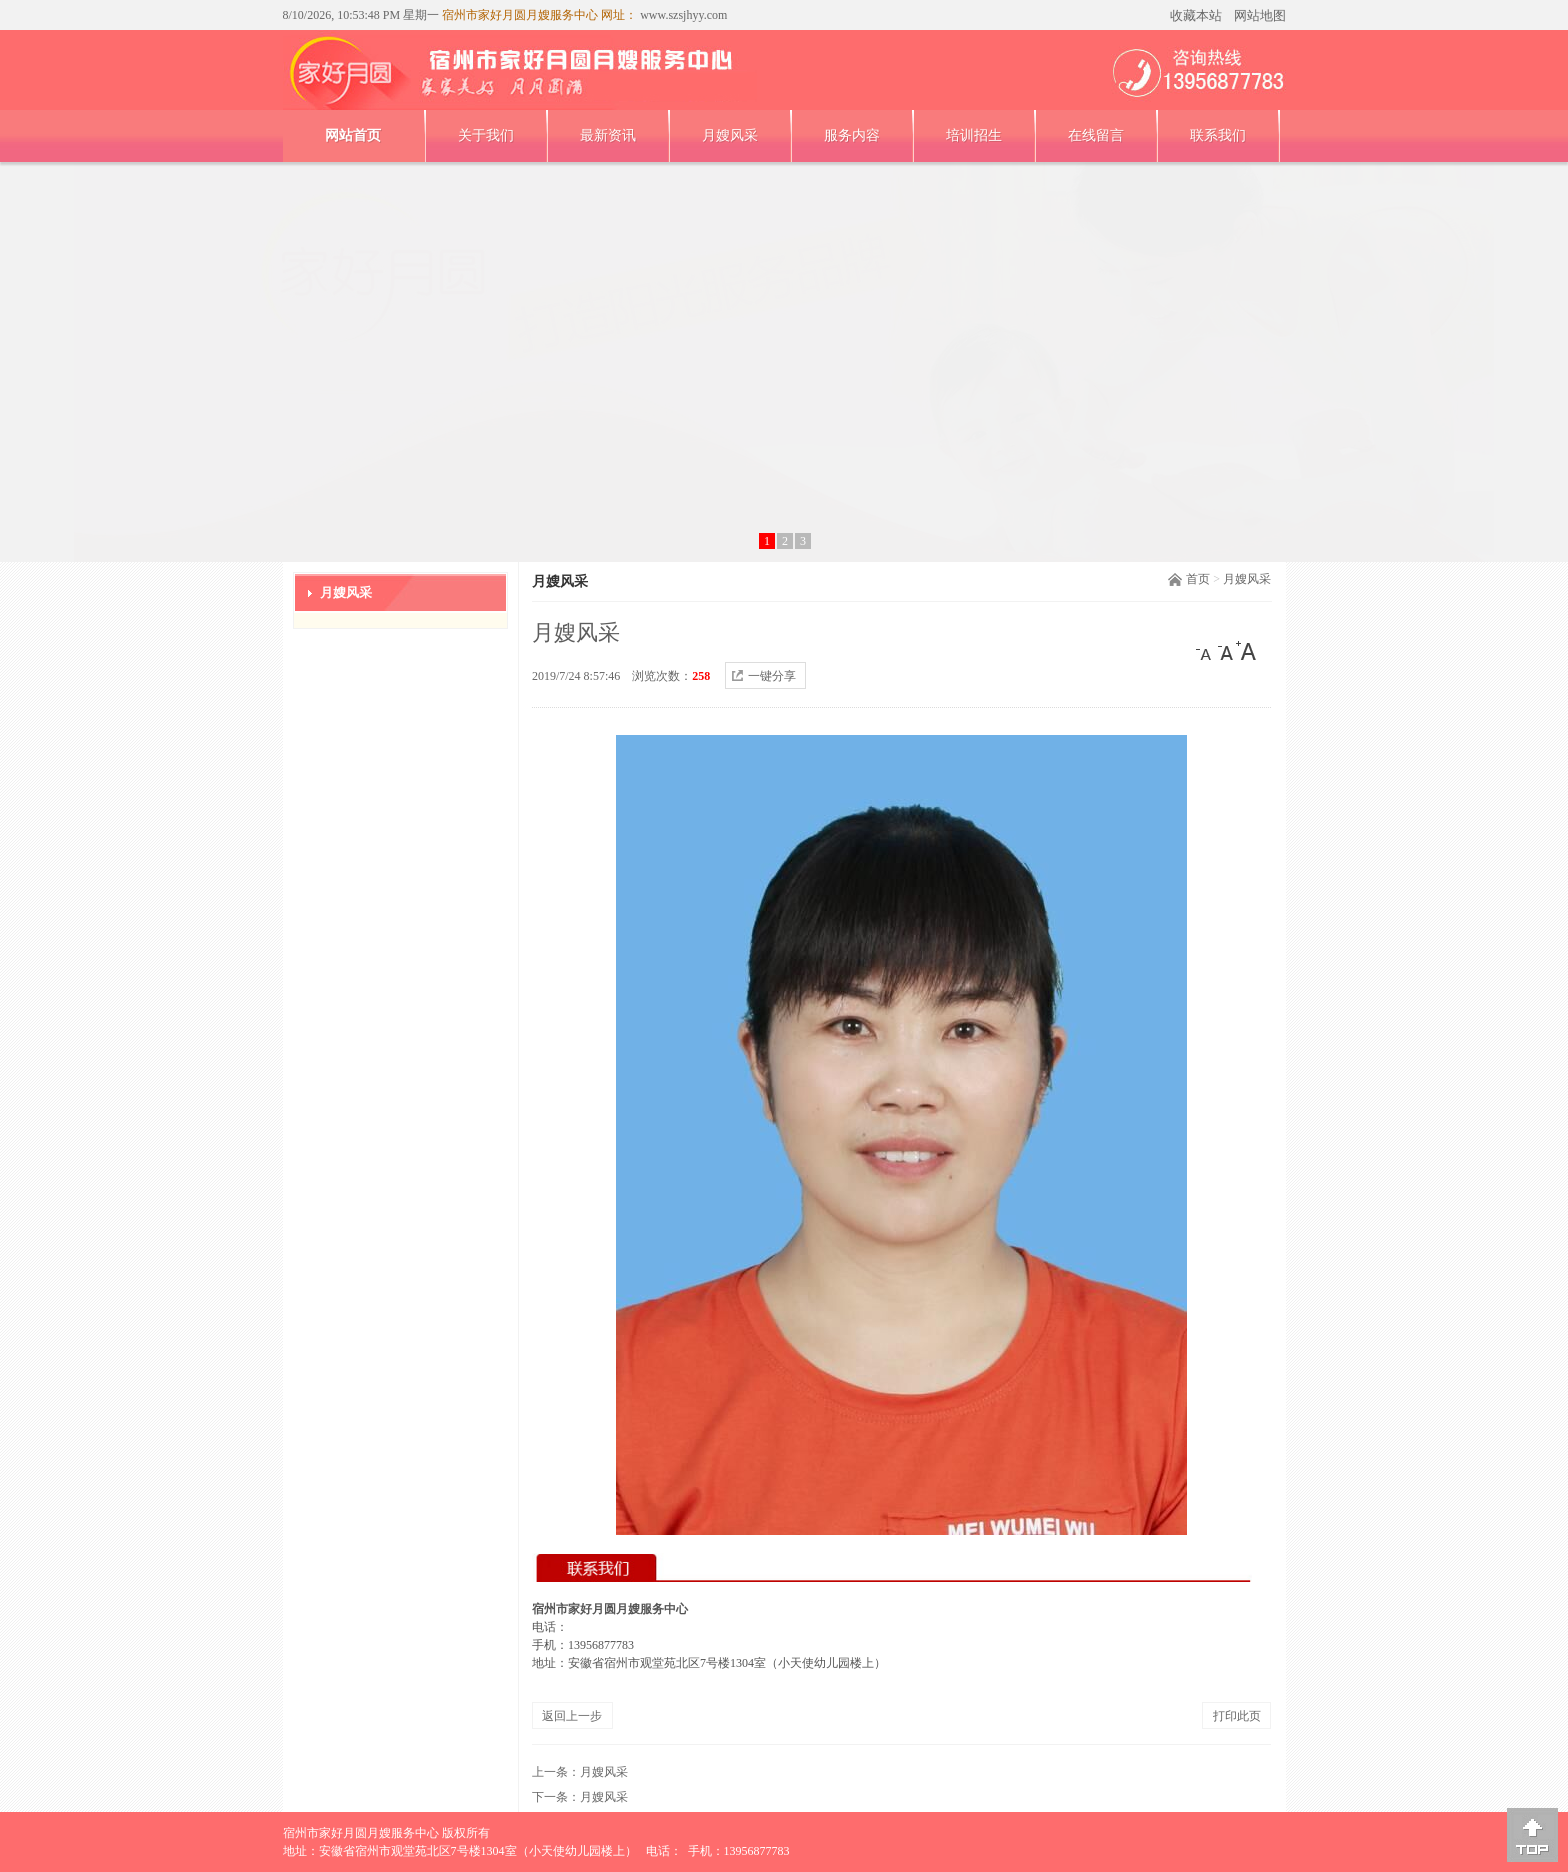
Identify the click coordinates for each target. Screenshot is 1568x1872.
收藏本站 (1196, 15)
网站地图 (1260, 15)
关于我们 (486, 135)
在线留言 (1096, 135)
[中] (1226, 651)
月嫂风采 (730, 135)
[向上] (1532, 1835)
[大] (1246, 651)
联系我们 (1218, 135)
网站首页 (353, 135)
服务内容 (852, 135)
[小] (1206, 651)
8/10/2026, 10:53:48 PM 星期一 (361, 15)
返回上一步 (572, 1716)
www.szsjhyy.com (682, 15)
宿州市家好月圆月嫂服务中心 (361, 1833)
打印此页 (1237, 1716)
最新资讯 (608, 135)
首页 (1198, 579)
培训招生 (974, 135)
